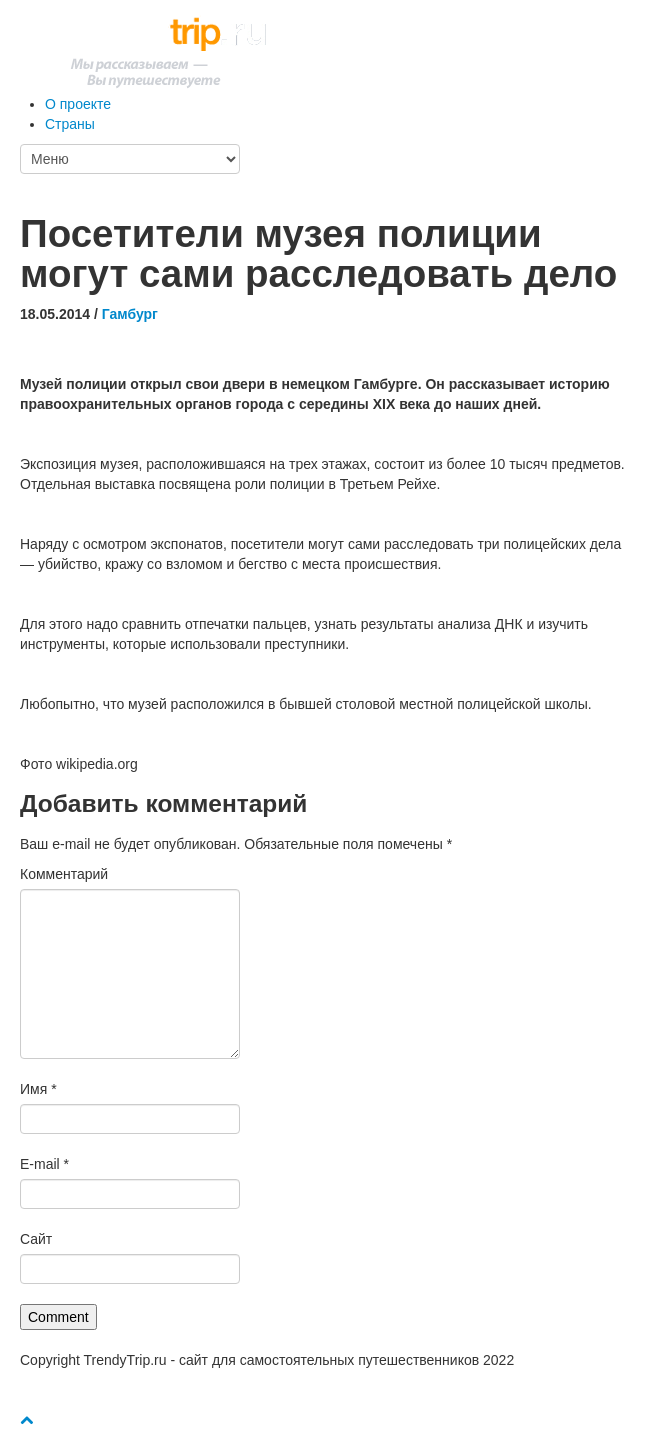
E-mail (44, 1164)
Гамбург (130, 314)
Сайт (36, 1239)
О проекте (78, 104)
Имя (38, 1089)
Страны (70, 124)
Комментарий (64, 874)
